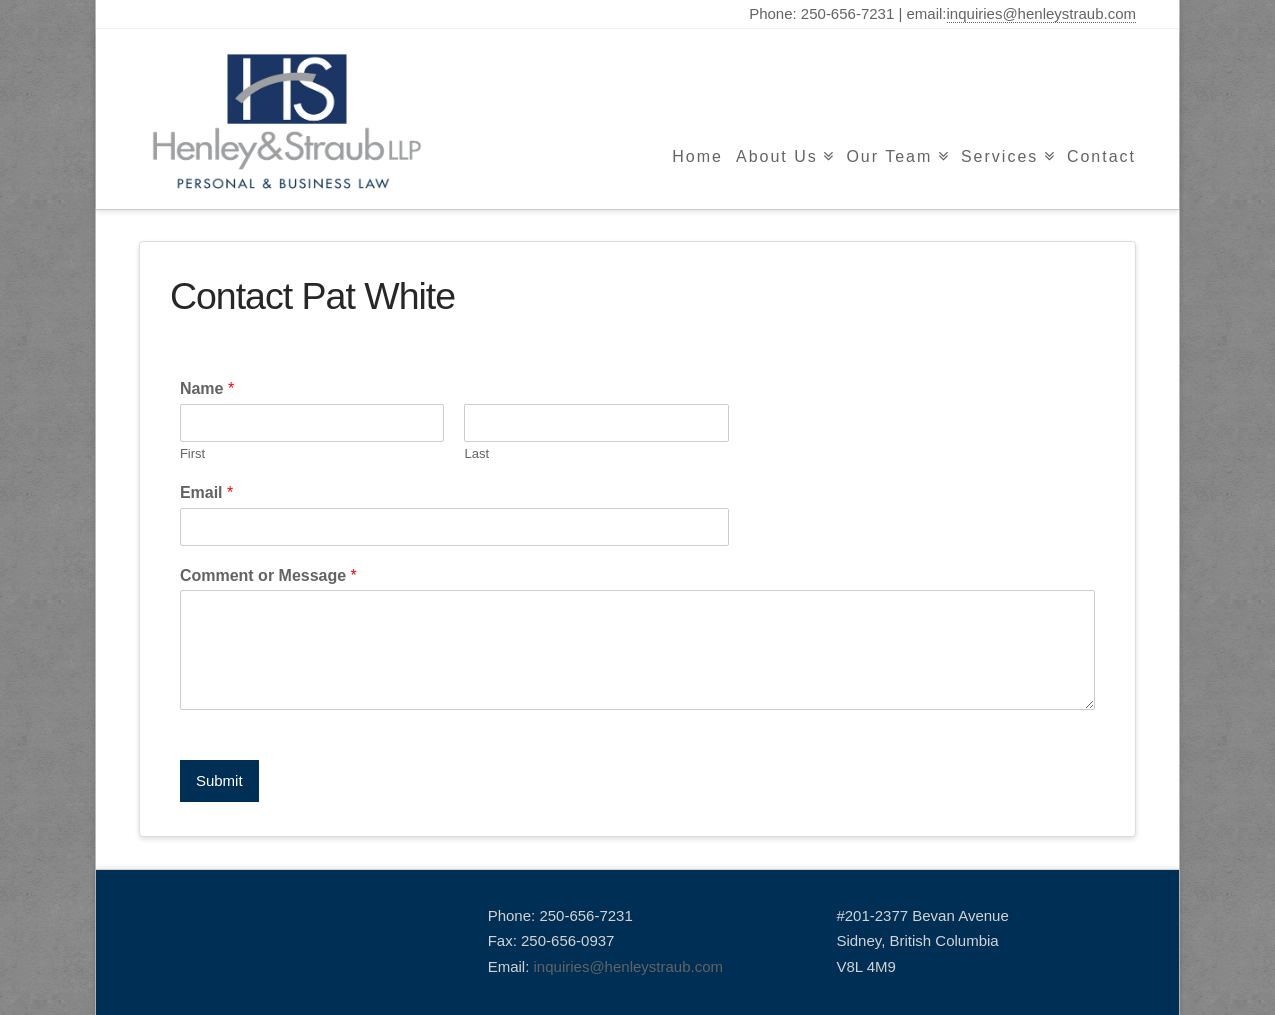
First (192, 453)
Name (207, 388)
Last (476, 453)
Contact (1101, 156)
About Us (777, 156)
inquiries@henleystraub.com (1042, 13)
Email (206, 492)
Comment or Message (268, 575)
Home (697, 156)
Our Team (889, 156)
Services (999, 156)
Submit (219, 780)
